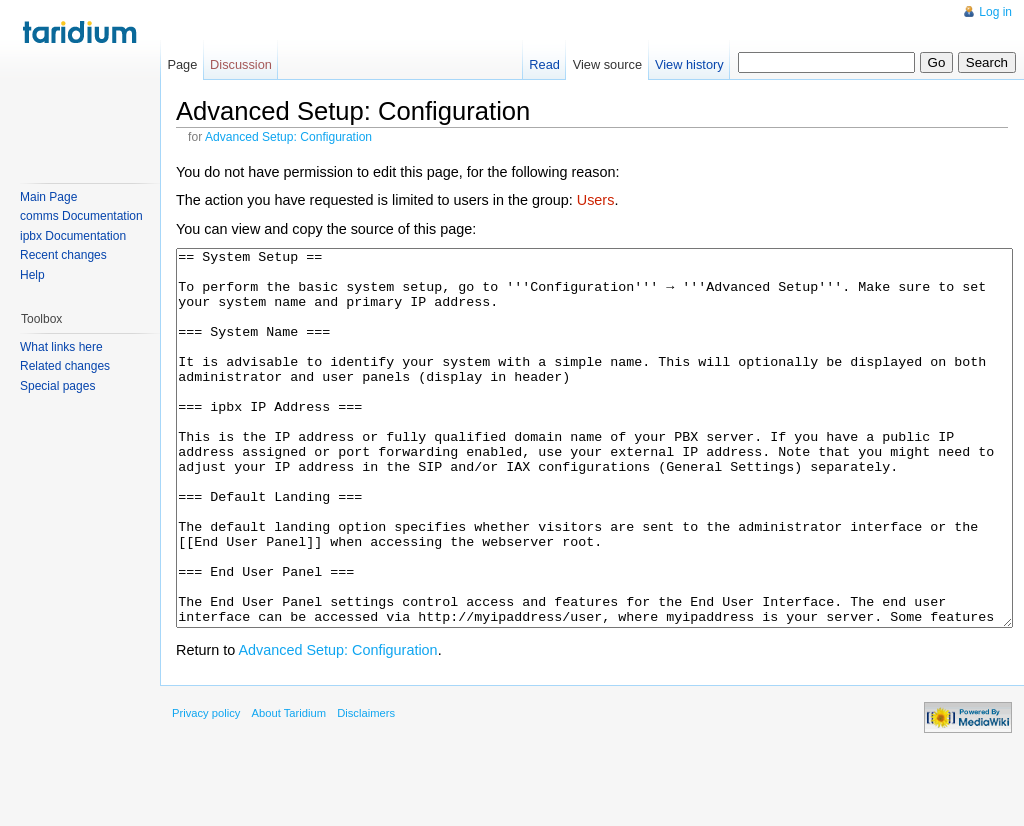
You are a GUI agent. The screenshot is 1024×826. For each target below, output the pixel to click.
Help (32, 275)
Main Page (48, 197)
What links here (61, 347)
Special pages (57, 386)
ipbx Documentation (73, 236)
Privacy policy (206, 788)
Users (596, 200)
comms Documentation (81, 216)
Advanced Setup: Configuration (288, 137)
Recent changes (63, 255)
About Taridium (289, 788)
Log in (995, 12)
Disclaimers (366, 788)
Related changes (65, 366)
